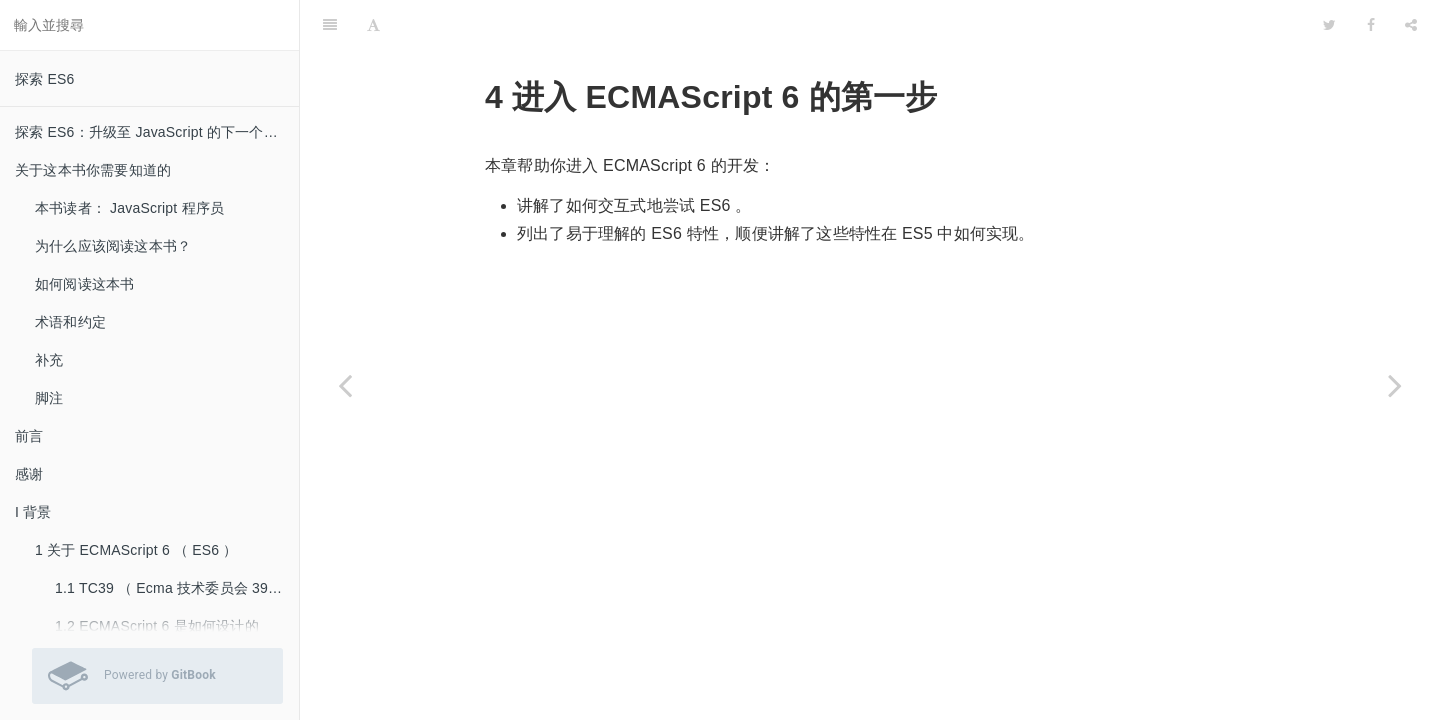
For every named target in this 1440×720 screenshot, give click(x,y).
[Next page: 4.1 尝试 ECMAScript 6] (1395, 385)
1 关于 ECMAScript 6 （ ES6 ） (136, 550)
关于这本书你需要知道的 (93, 170)
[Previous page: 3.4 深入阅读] (345, 385)
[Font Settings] (373, 25)
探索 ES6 (45, 79)
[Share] (1411, 25)
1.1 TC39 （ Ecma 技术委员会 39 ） (170, 588)
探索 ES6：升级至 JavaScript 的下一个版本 (153, 132)
